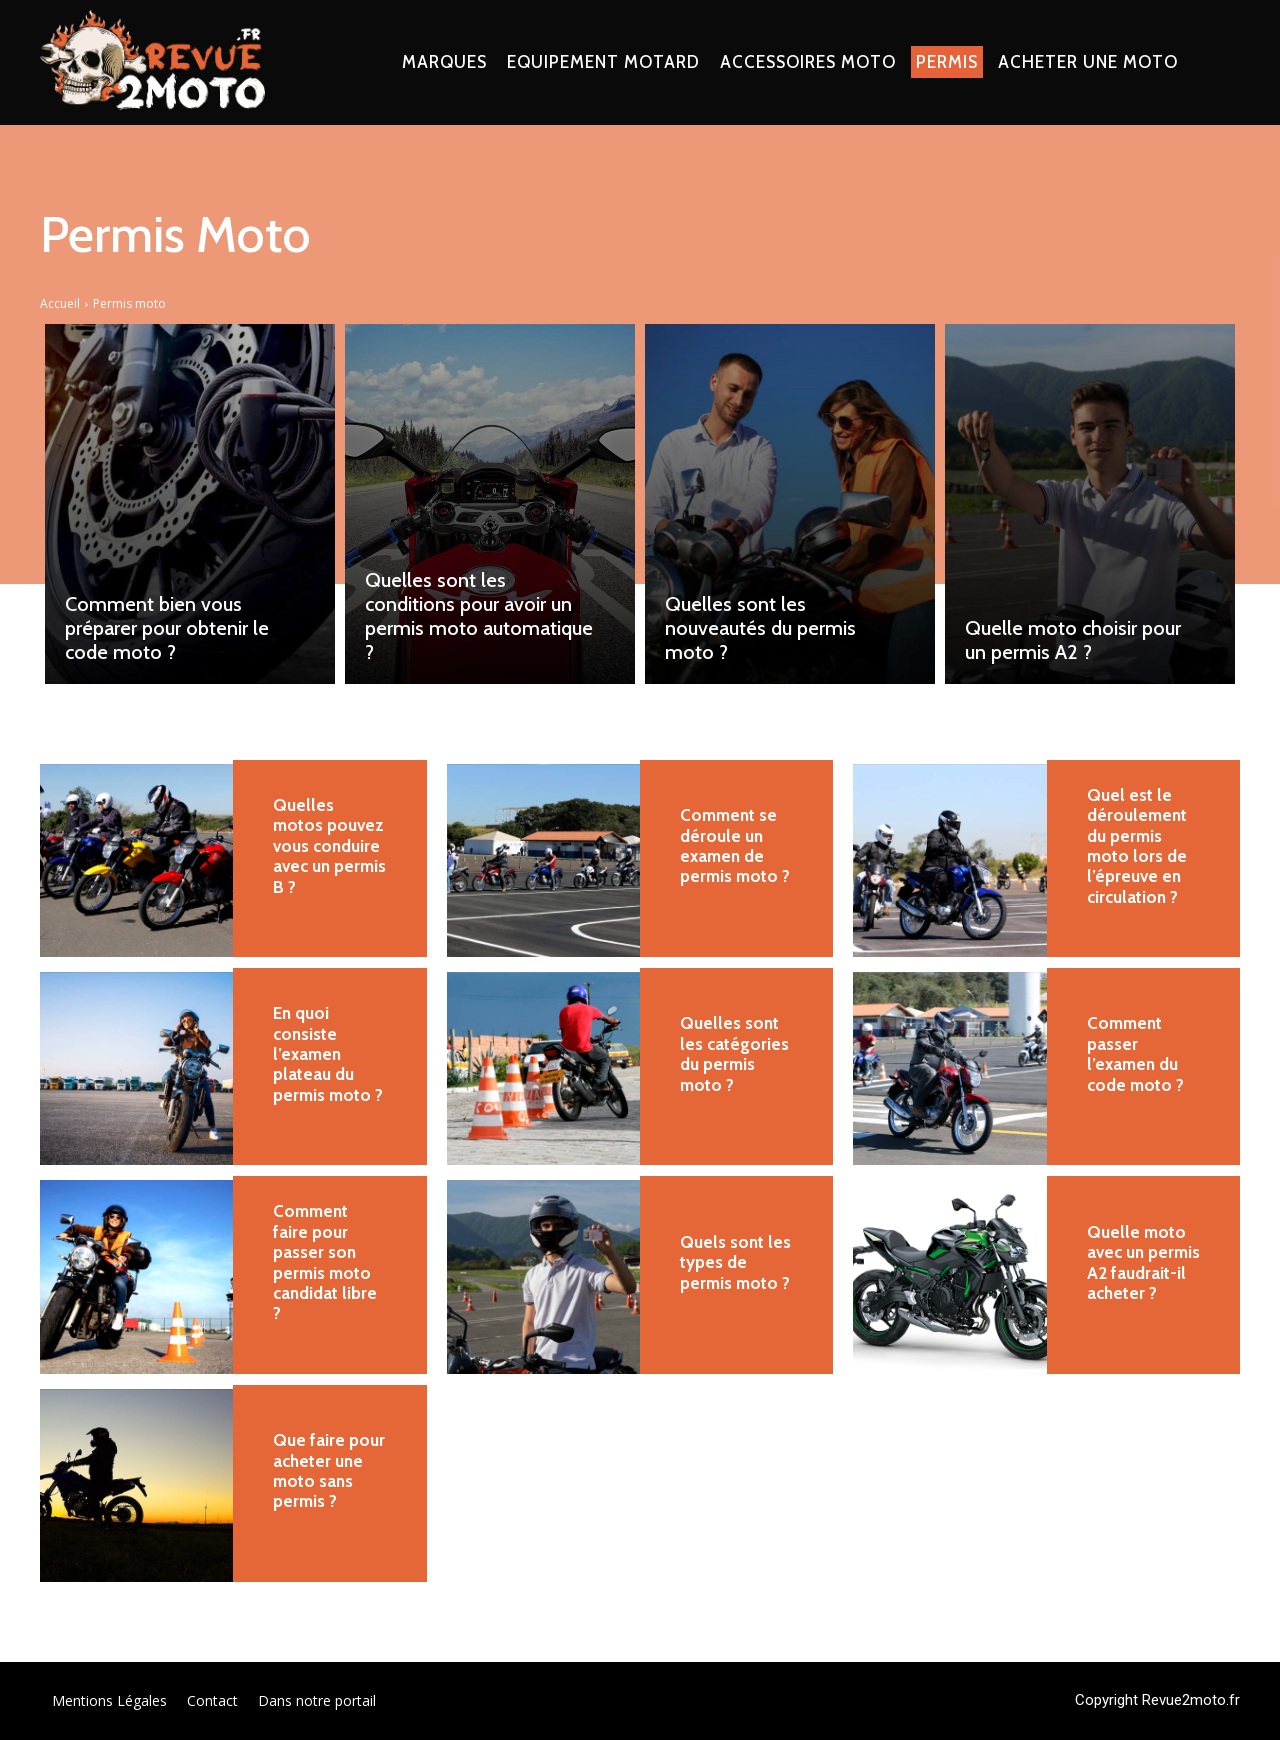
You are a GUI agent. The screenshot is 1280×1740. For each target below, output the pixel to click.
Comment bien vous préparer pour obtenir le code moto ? (167, 628)
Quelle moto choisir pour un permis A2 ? (1073, 640)
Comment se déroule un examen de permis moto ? (735, 845)
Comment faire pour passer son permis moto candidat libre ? (325, 1262)
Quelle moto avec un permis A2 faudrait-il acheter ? (1143, 1262)
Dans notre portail (317, 1700)
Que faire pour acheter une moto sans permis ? (329, 1470)
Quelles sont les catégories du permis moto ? (734, 1053)
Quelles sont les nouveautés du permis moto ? (760, 628)
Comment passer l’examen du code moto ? (1135, 1053)
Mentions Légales (109, 1700)
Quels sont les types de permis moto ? (735, 1262)
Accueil (60, 303)
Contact (212, 1700)
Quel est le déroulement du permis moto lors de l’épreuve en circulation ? (1137, 846)
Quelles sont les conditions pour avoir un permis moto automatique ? (479, 616)
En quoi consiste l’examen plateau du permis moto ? (328, 1054)
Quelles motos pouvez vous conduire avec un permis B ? (329, 846)
